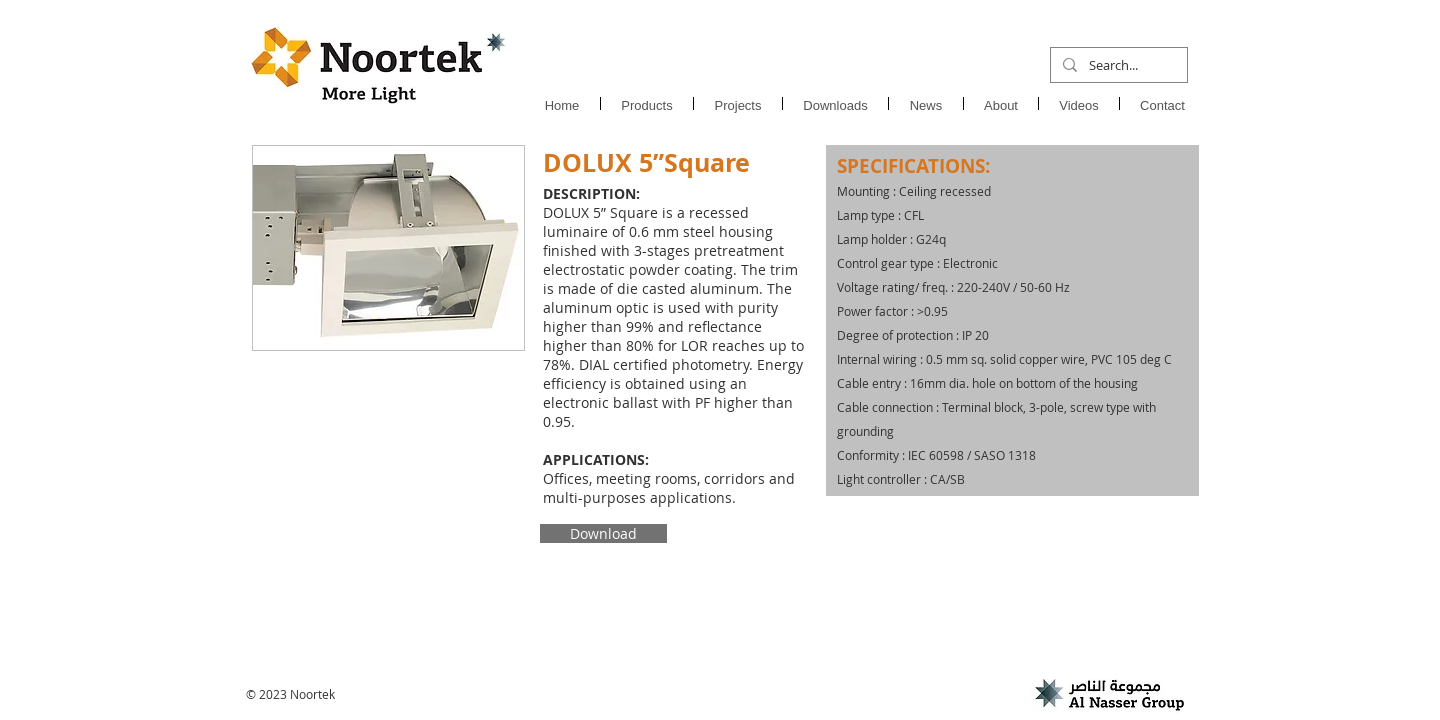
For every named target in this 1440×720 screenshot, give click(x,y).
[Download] (603, 533)
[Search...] (1117, 65)
